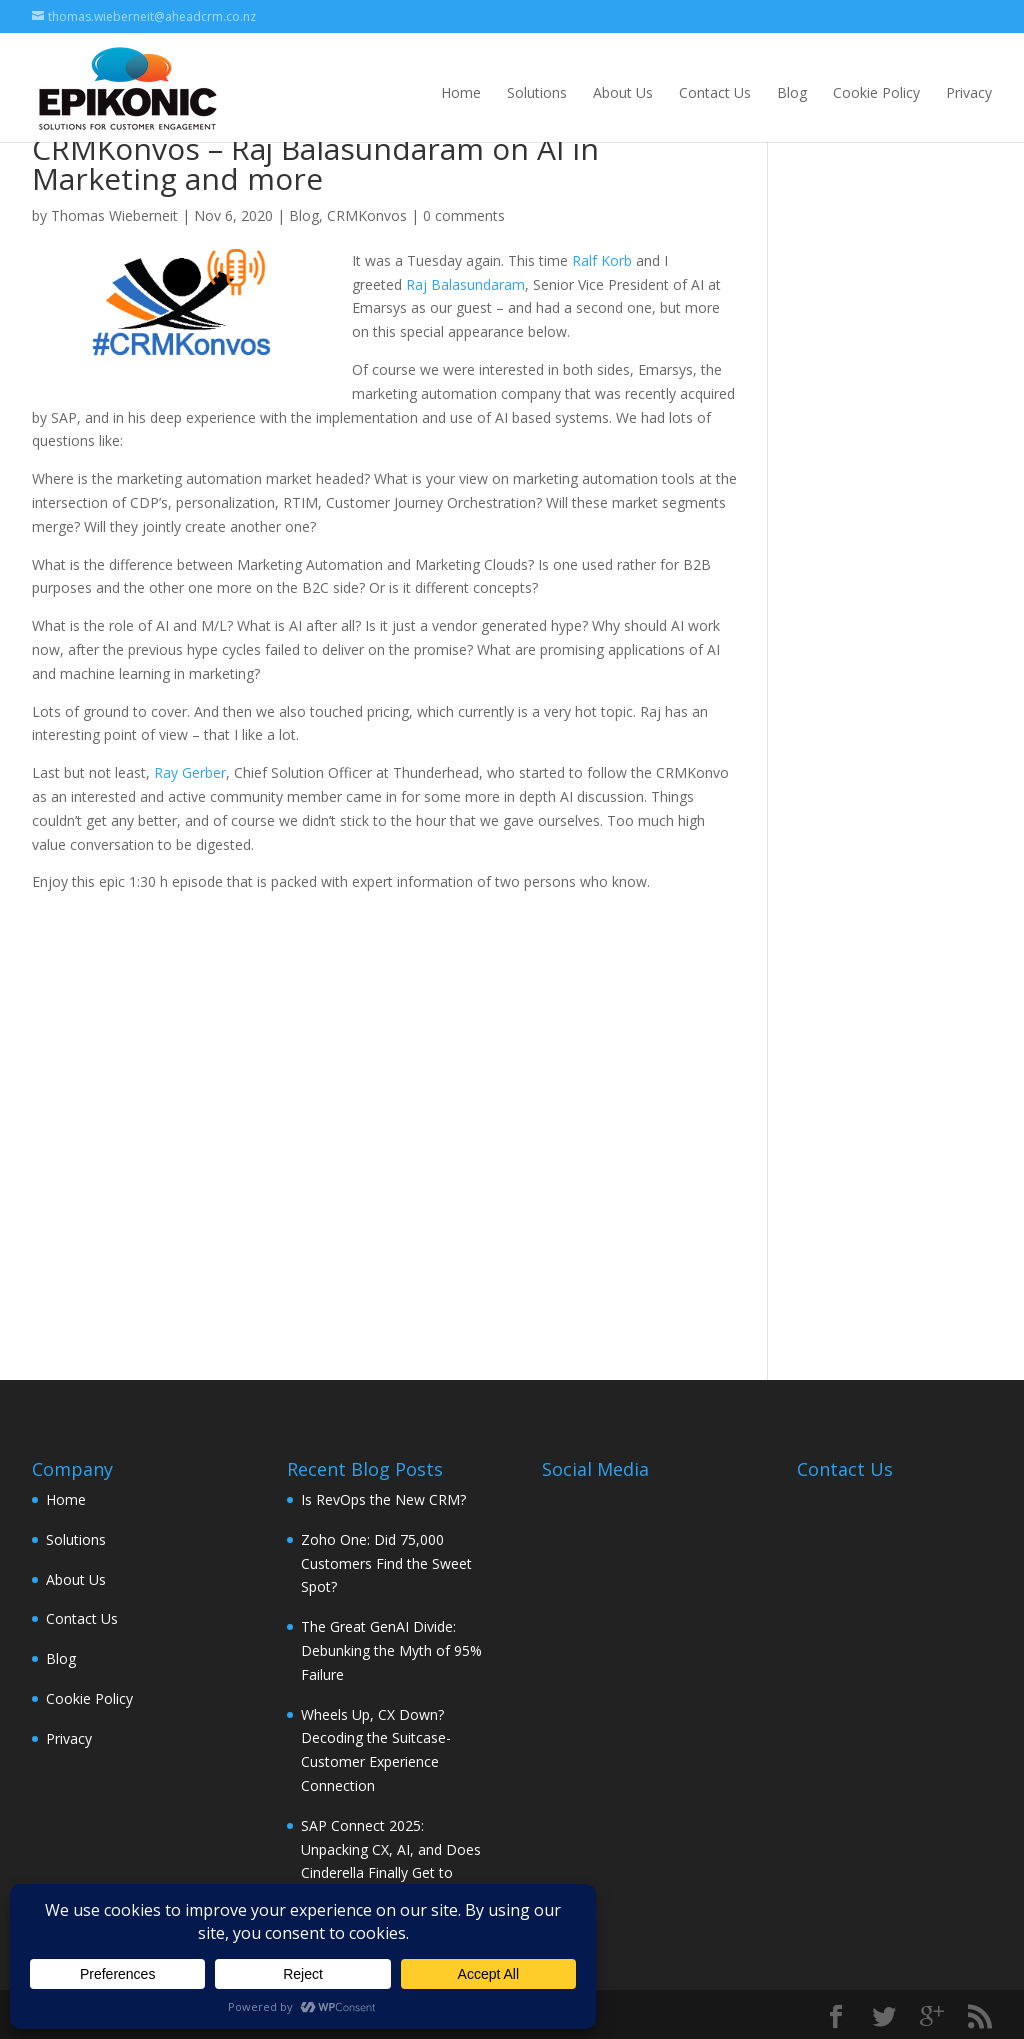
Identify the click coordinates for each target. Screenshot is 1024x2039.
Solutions (537, 92)
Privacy (969, 92)
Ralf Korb (602, 260)
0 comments (464, 215)
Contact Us (715, 92)
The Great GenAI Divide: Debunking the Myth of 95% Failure (391, 1650)
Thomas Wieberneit (114, 215)
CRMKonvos (367, 215)
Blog (792, 92)
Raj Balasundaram (465, 284)
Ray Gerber (190, 772)
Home (461, 92)
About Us (623, 92)
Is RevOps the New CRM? (383, 1499)
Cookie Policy (876, 92)
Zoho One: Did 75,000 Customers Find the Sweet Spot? (386, 1563)
